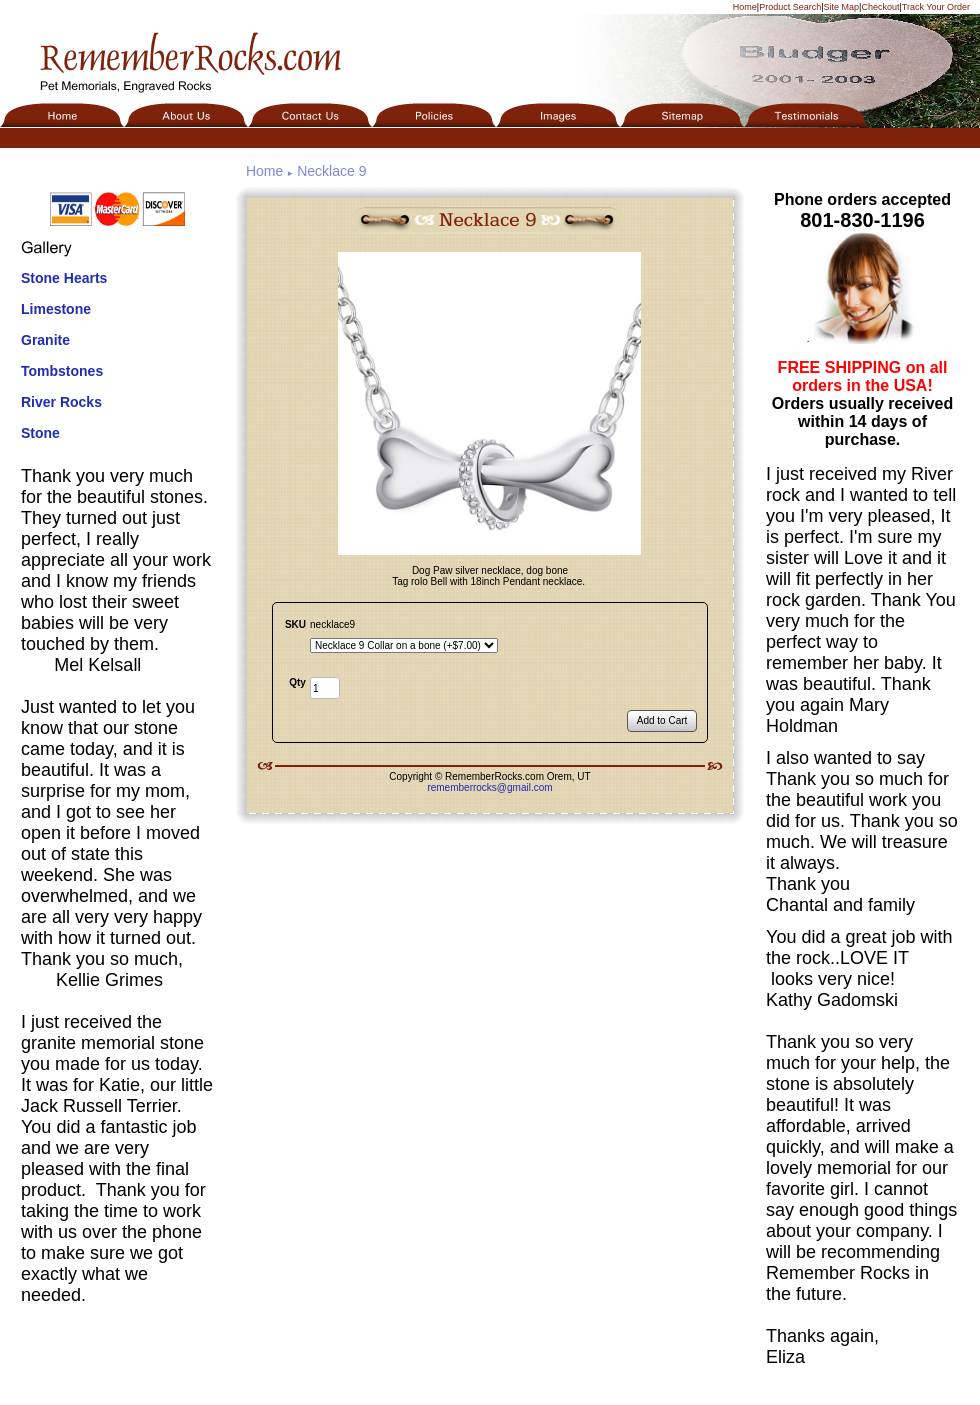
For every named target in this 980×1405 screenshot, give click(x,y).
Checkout (880, 7)
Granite (45, 340)
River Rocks (61, 402)
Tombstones (62, 371)
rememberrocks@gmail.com (489, 787)
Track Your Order (936, 7)
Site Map (842, 7)
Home (745, 7)
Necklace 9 (331, 171)
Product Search (790, 7)
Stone (40, 433)
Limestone (56, 309)
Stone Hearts (64, 278)
